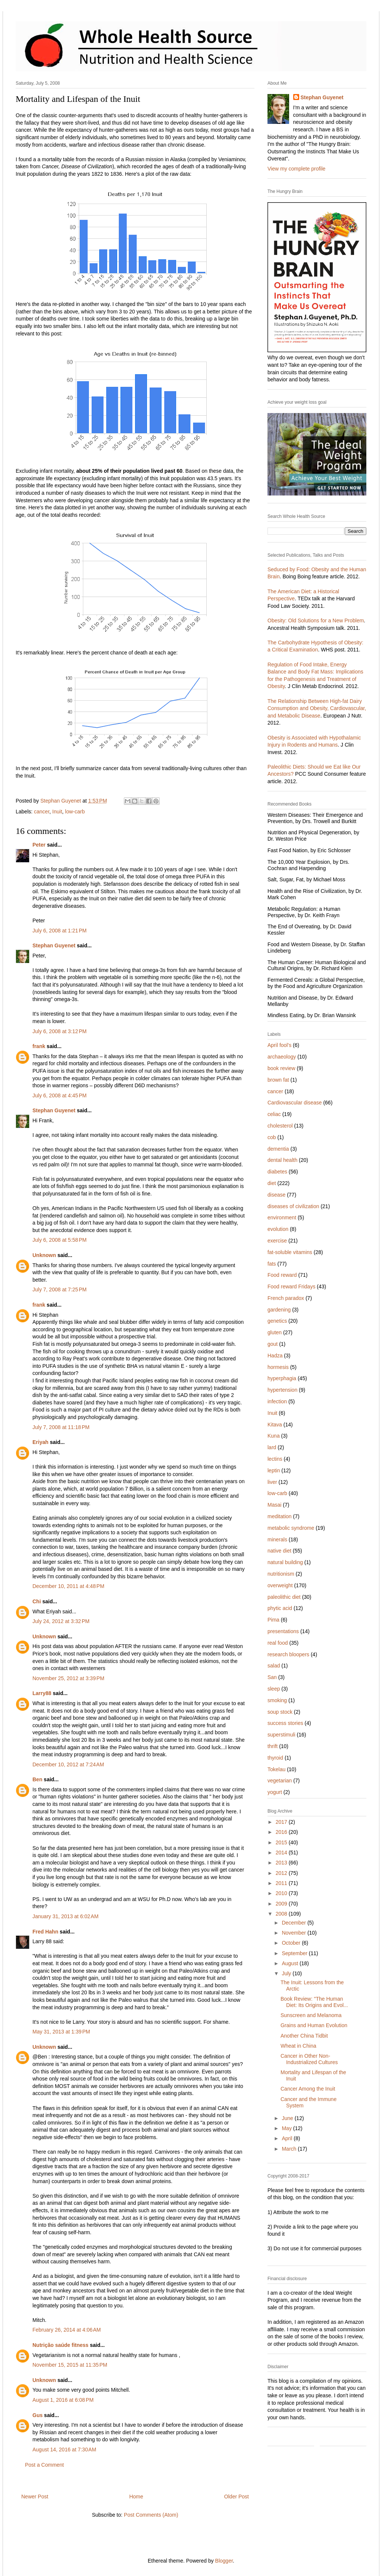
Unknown (44, 1255)
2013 (282, 1863)
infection (277, 1401)
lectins (274, 1459)
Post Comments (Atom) (151, 2515)
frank (38, 1046)
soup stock (279, 1712)
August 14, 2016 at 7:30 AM (64, 2449)
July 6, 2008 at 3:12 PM (59, 1031)
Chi (36, 1601)
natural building (285, 1562)
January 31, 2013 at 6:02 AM (65, 1916)
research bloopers (288, 1654)
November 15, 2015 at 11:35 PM (69, 2365)
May (287, 2128)
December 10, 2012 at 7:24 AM (68, 1764)
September (295, 1953)
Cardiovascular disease (294, 1103)
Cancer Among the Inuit (308, 2089)
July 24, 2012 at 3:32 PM (61, 1621)
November (294, 1933)
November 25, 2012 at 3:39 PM (68, 1678)
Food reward (282, 1275)
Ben (37, 1779)
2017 (282, 1822)
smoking (277, 1700)
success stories (285, 1723)
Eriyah (40, 1442)
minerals (277, 1539)
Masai (274, 1505)
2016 (282, 1832)
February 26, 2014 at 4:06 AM (66, 2330)
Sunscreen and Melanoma (311, 2015)
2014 (282, 1853)
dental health (282, 1160)
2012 (282, 1873)
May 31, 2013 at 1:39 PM (61, 2032)
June (288, 2118)
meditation (279, 1516)
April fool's (279, 1045)
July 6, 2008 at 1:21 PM (59, 931)
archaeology (281, 1057)
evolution (277, 1229)
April (288, 2138)
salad (273, 1666)
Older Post (236, 2497)
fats (271, 1264)
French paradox (285, 1298)
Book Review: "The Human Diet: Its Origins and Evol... (314, 2002)
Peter (39, 845)
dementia (278, 1149)
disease (276, 1195)
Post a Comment (44, 2465)
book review (281, 1068)
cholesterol (280, 1126)
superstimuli (281, 1735)
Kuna (273, 1436)
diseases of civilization (293, 1206)
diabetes (277, 1172)
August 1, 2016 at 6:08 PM (63, 2400)
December (294, 1923)
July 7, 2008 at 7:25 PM (59, 1289)
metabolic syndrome (290, 1528)
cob (271, 1137)
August (290, 1963)
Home (136, 2497)
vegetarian (279, 1780)
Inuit (57, 812)
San (272, 1677)
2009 (282, 1904)
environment (281, 1217)
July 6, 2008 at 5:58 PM (59, 1240)
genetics (277, 1321)
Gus (37, 2415)
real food (277, 1643)
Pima (273, 1620)
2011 (282, 1883)
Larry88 (41, 1693)
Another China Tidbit (304, 2036)
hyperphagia (281, 1378)
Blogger (224, 2561)
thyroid (275, 1758)
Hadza (274, 1356)
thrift (272, 1746)
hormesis (278, 1367)
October (292, 1943)
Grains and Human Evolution (314, 2025)
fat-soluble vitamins (289, 1252)
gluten (274, 1332)
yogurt (274, 1792)
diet (271, 1183)
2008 (282, 1914)
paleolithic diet (284, 1597)
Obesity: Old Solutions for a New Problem (315, 620)
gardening (279, 1310)
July (287, 1973)
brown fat (278, 1080)
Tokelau (276, 1769)
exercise (277, 1241)
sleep (273, 1689)
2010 (282, 1893)
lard (271, 1447)
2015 (282, 1842)
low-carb (75, 812)
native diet (279, 1551)
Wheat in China (298, 2046)
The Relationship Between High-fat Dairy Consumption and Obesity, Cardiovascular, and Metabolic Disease (316, 708)
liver (272, 1482)
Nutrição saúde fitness (60, 2345)
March (290, 2149)
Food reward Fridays (291, 1286)
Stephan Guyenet (53, 945)
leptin (273, 1470)
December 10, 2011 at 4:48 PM (68, 1586)
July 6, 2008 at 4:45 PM (59, 1095)
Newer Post (34, 2497)
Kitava (274, 1425)
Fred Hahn (45, 1932)
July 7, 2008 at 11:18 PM (61, 1427)
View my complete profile (296, 169)
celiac (274, 1114)
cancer (41, 812)
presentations (283, 1631)
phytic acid (279, 1608)
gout (272, 1344)
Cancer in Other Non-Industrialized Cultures (309, 2059)
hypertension (282, 1390)
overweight (280, 1585)
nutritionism (280, 1574)
